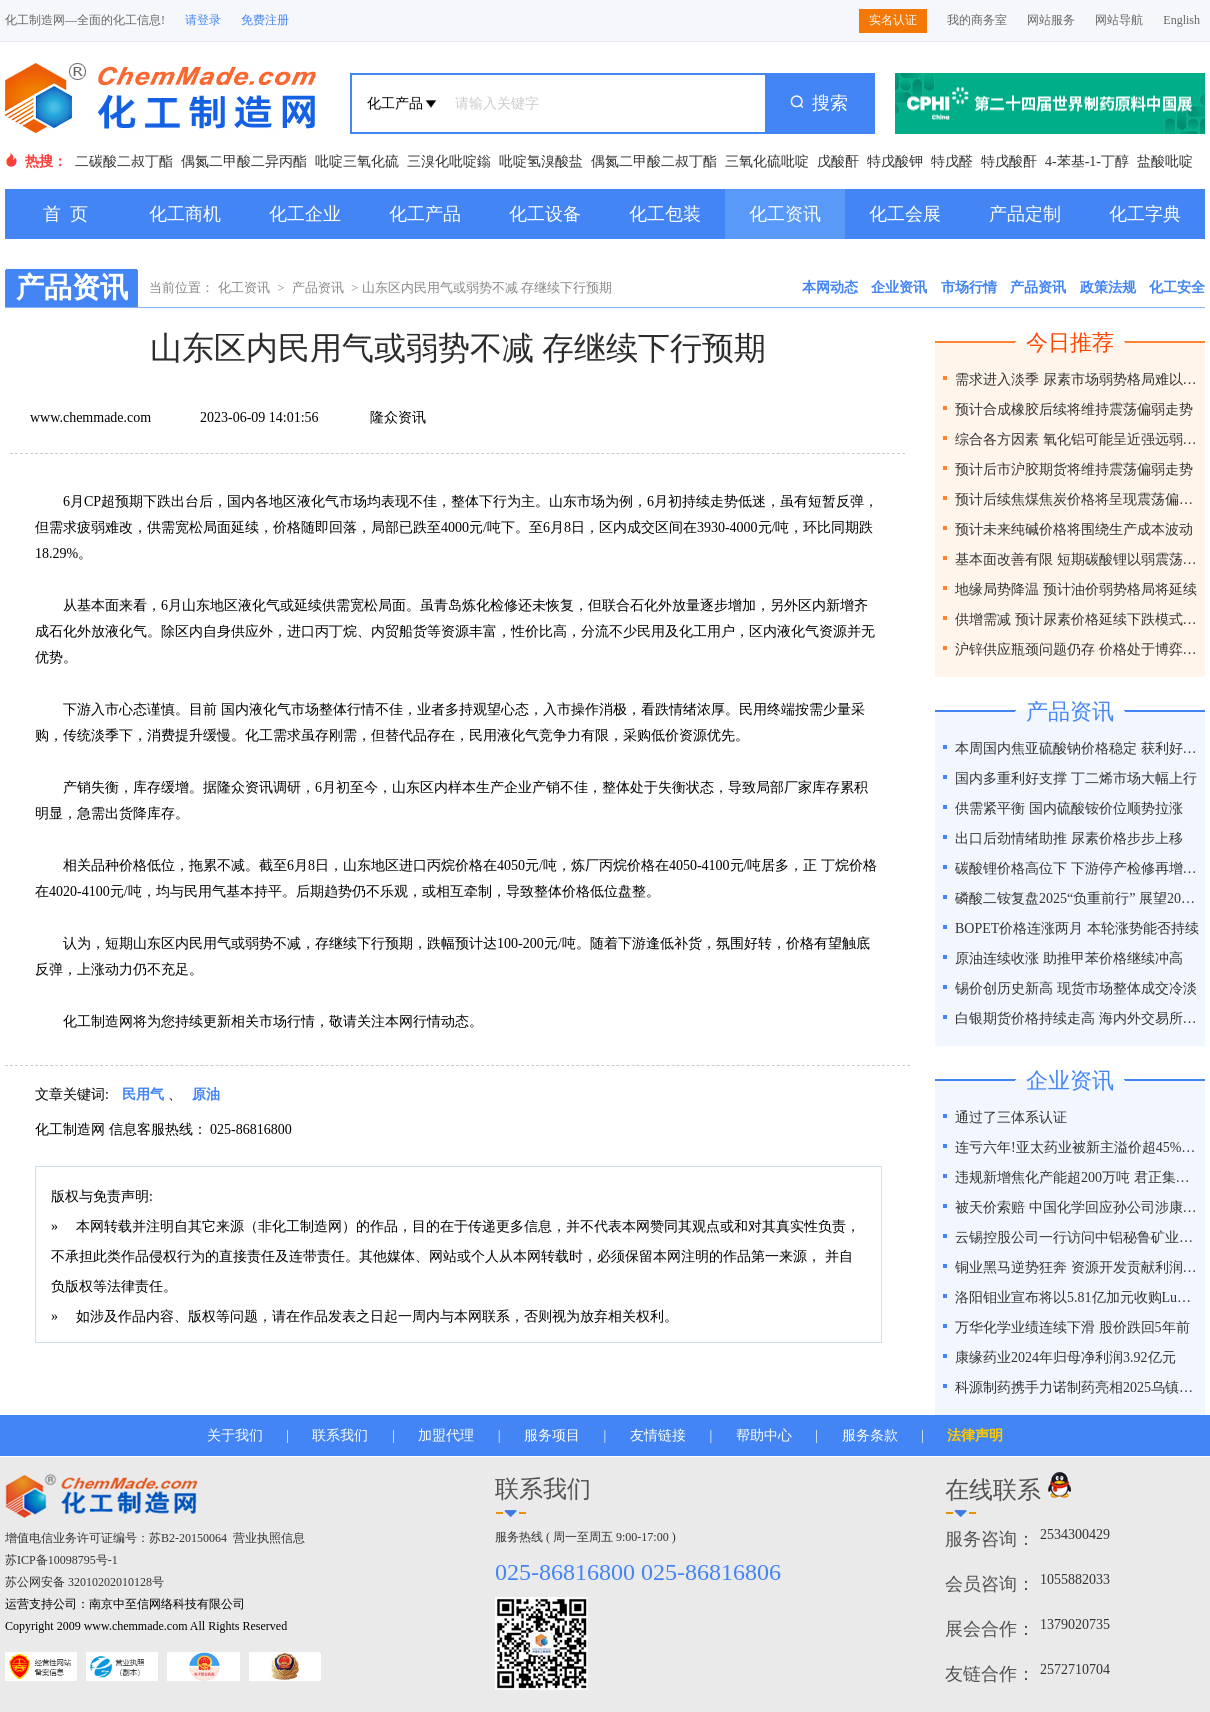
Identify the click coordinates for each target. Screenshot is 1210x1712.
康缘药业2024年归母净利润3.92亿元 (1065, 1357)
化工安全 (1177, 287)
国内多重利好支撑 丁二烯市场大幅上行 (1076, 778)
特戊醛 (952, 161)
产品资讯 (318, 287)
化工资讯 (785, 214)
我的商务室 (977, 20)
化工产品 (425, 214)
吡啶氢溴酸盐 (541, 161)
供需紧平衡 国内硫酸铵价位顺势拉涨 (1069, 808)
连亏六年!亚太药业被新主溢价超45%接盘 (1077, 1147)
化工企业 (305, 214)
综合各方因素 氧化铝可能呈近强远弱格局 (1077, 439)
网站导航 (1119, 20)
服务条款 (870, 1435)
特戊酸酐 (1009, 161)
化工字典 (1145, 214)
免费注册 (265, 20)
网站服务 (1051, 20)
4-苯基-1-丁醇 (1087, 161)
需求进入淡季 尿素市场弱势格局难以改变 (1077, 379)
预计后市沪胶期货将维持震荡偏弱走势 (1074, 469)
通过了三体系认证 (1011, 1117)
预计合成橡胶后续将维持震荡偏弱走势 (1074, 409)
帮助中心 (764, 1435)
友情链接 (658, 1435)
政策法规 (1108, 287)
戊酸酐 (838, 161)
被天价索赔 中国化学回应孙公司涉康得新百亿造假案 (1077, 1207)
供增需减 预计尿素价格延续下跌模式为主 (1077, 619)
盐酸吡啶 (1165, 161)
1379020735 (1075, 1624)
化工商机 (185, 214)
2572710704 (1075, 1669)
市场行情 (969, 287)
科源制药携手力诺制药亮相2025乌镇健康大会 (1077, 1387)
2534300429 (1075, 1534)
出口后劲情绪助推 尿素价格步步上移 (1069, 838)
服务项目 (552, 1435)
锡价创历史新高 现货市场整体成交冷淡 (1076, 988)
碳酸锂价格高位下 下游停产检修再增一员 (1077, 868)
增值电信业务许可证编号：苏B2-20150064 (116, 1538)
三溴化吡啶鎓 (449, 161)
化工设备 (545, 214)
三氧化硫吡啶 (767, 161)
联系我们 (340, 1435)
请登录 (203, 20)
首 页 (65, 214)
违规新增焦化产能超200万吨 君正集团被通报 (1077, 1177)
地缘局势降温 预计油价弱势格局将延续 (1076, 589)
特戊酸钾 (895, 161)
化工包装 (665, 214)
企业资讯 (899, 287)
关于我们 (235, 1435)
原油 (206, 1094)
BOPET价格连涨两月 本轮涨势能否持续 (1077, 928)
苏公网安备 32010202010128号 (84, 1582)
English (1181, 20)
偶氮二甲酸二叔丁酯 (654, 161)
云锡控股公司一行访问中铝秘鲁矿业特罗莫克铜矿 (1077, 1237)
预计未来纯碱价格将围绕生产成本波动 (1074, 529)
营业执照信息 (269, 1538)
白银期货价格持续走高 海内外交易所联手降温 (1077, 1018)
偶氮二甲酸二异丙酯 (244, 161)
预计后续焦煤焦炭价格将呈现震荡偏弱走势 (1077, 499)
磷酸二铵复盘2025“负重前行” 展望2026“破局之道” (1077, 898)
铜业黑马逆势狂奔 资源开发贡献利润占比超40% (1077, 1267)
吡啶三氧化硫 (357, 161)
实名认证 (893, 20)
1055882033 (1075, 1579)
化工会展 (905, 214)
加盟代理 (446, 1435)
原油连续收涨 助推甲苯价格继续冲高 (1069, 958)
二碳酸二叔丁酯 (124, 161)
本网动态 (830, 287)
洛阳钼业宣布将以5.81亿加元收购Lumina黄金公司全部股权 (1077, 1297)
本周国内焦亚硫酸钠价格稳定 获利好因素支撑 (1077, 748)
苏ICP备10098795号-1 (61, 1560)
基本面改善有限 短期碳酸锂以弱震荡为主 (1077, 559)
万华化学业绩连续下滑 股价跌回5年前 (1072, 1327)
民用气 (143, 1094)
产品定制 (1025, 214)
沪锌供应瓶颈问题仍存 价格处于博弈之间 (1077, 649)
